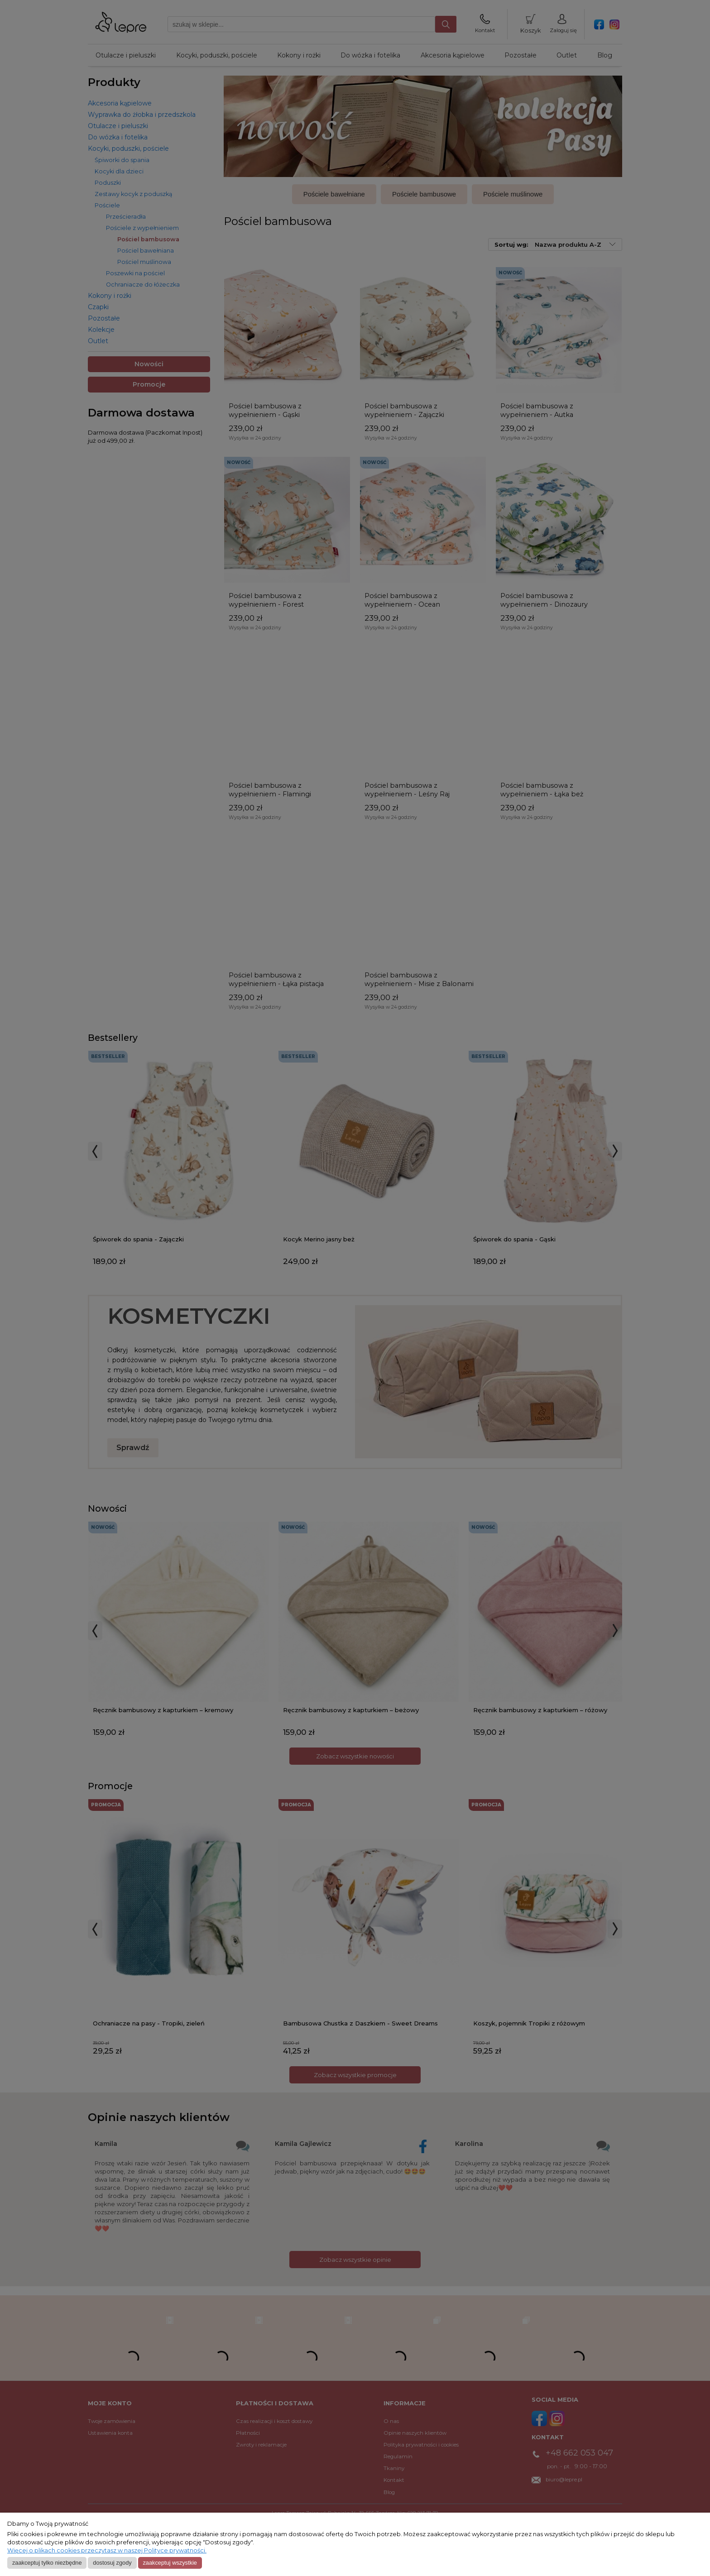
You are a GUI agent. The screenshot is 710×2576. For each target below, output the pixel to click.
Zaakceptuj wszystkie (170, 2562)
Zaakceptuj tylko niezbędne (47, 2562)
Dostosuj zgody (112, 2562)
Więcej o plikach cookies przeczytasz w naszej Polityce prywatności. (106, 2550)
